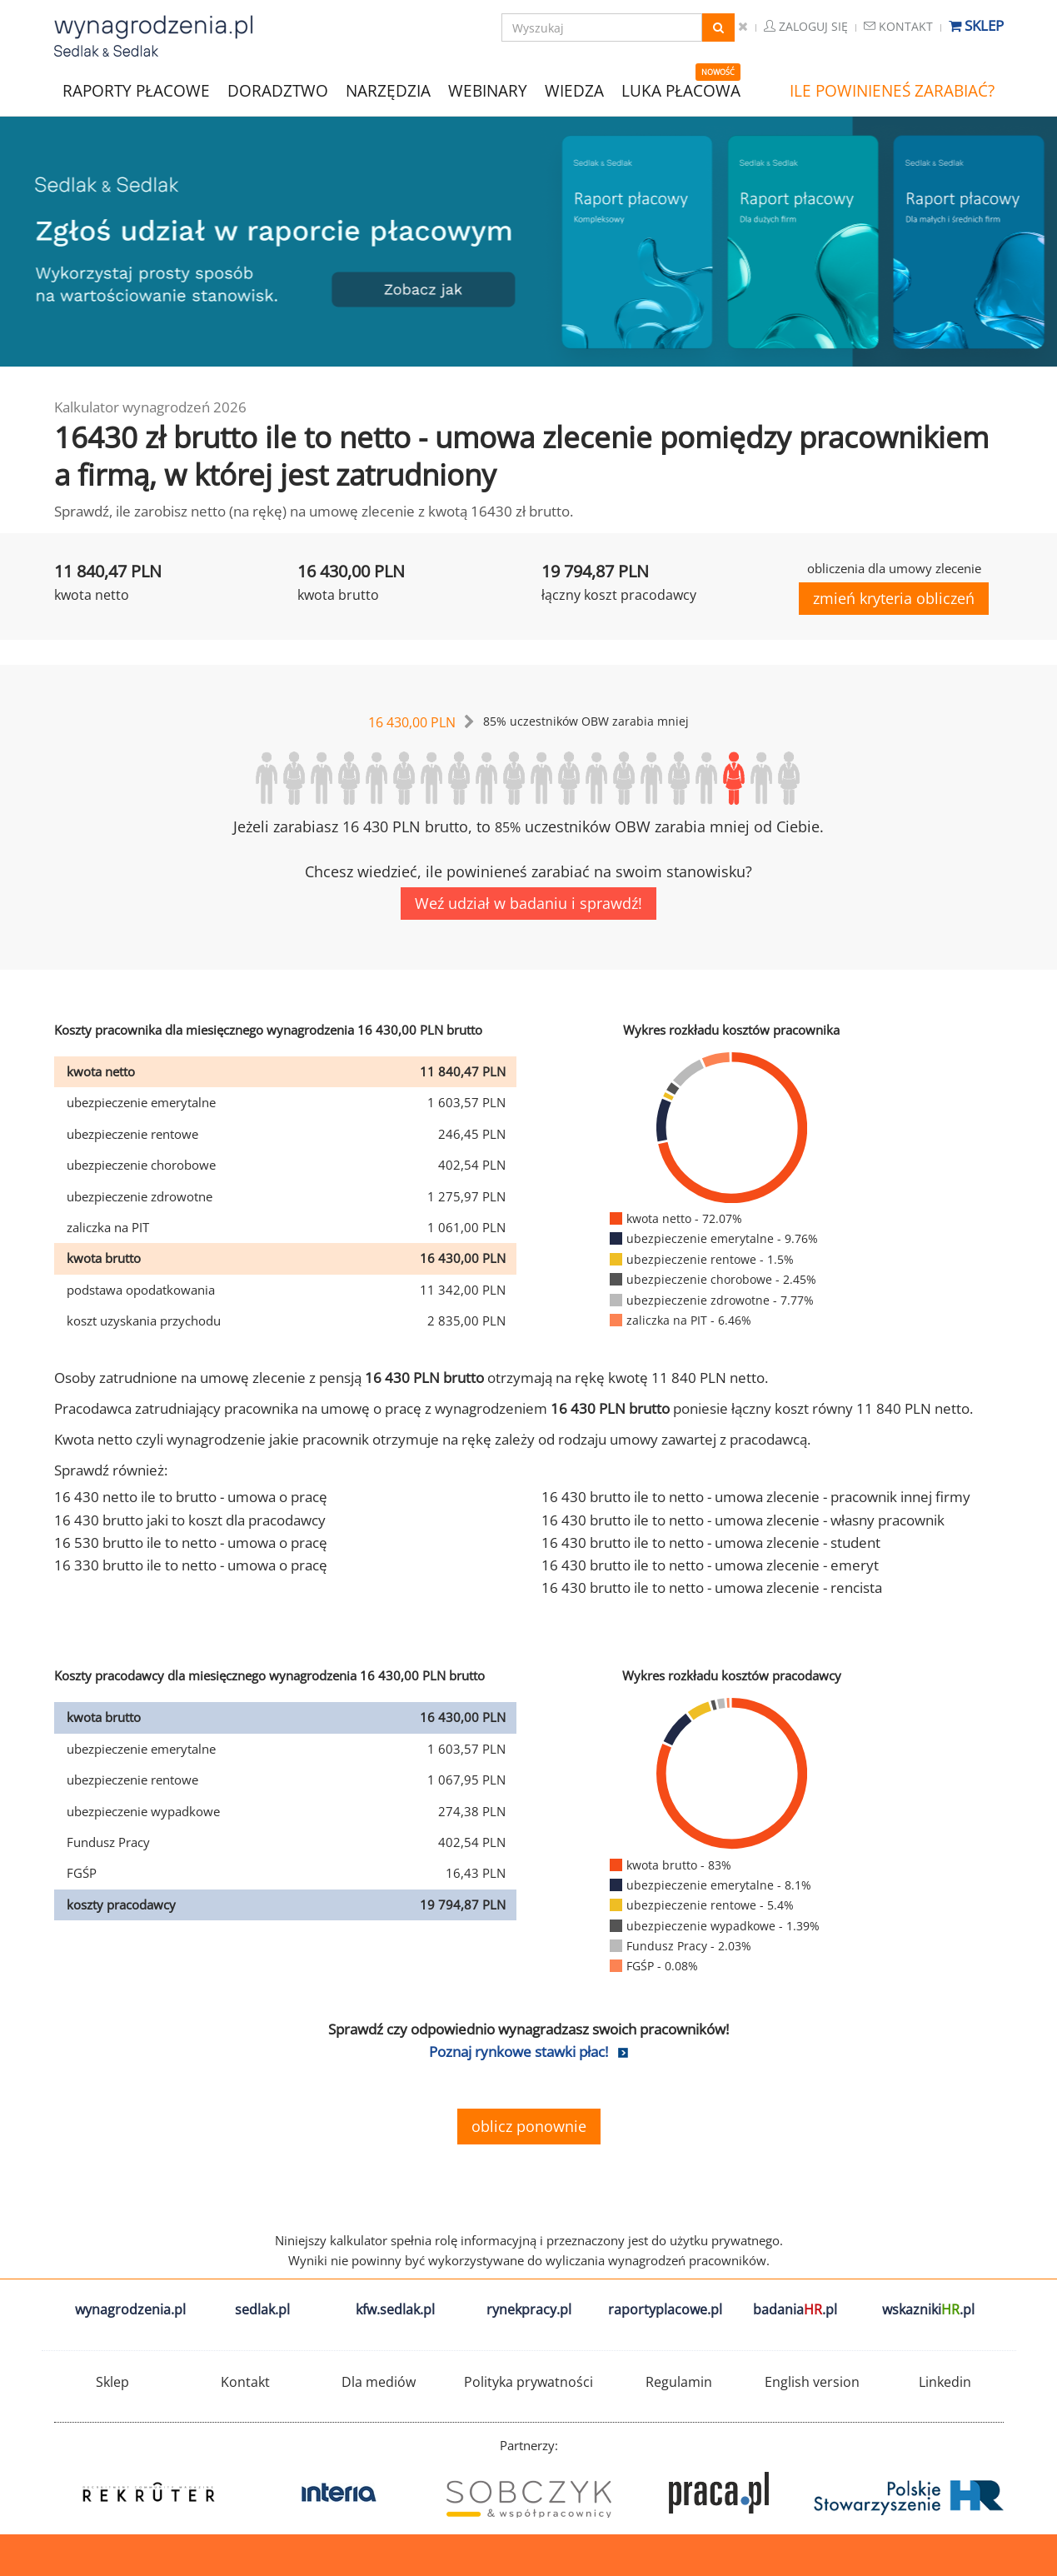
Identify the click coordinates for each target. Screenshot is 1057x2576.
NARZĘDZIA (388, 89)
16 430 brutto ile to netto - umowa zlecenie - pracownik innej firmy (755, 1496)
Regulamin (679, 2382)
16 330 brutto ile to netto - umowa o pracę (190, 1565)
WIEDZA (574, 91)
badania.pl (795, 2309)
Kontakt (898, 26)
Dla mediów (379, 2382)
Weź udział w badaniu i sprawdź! (528, 903)
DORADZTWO (277, 91)
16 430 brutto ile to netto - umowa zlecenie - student (710, 1542)
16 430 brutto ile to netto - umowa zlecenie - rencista (711, 1587)
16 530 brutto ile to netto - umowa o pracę (190, 1542)
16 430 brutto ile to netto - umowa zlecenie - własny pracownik (743, 1520)
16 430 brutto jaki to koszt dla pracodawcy (190, 1520)
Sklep (976, 25)
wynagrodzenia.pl (130, 2309)
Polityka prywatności (528, 2382)
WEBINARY (487, 89)
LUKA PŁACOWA (680, 91)
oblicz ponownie (528, 2126)
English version (812, 2382)
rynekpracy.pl (528, 2309)
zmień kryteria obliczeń (894, 598)
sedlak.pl (262, 2309)
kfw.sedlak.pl (395, 2309)
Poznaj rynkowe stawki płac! (518, 2051)
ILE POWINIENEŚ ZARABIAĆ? (892, 91)
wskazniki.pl (928, 2309)
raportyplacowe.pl (665, 2309)
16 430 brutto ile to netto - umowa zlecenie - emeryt (710, 1565)
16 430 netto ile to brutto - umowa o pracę (190, 1496)
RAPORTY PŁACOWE (136, 89)
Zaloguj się (806, 26)
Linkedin (945, 2382)
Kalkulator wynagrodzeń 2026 (150, 407)
